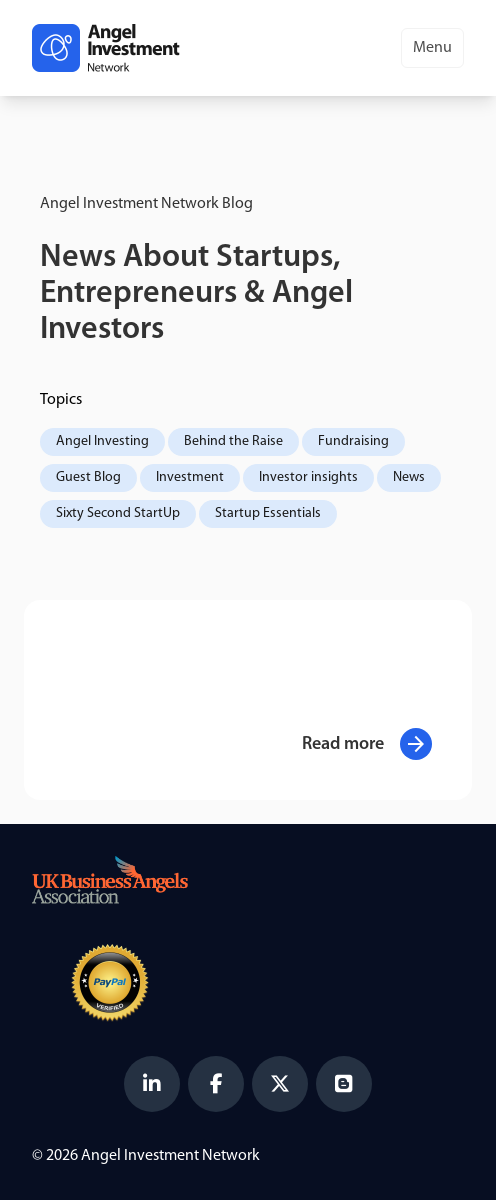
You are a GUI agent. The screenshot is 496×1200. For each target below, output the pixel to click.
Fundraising (353, 441)
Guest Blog (88, 477)
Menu (432, 48)
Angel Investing (102, 441)
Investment (190, 477)
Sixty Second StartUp (118, 513)
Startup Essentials (268, 513)
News (409, 477)
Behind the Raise (233, 441)
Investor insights (308, 477)
